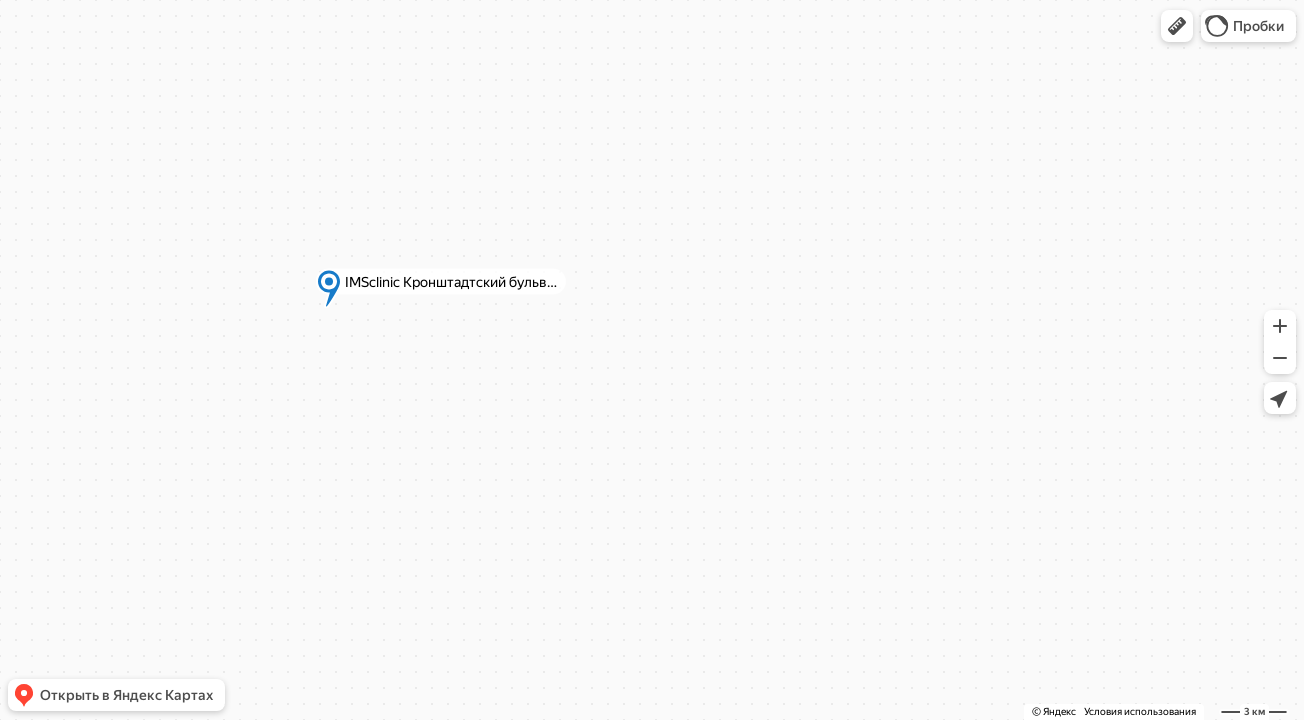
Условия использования (1140, 711)
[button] (1177, 26)
